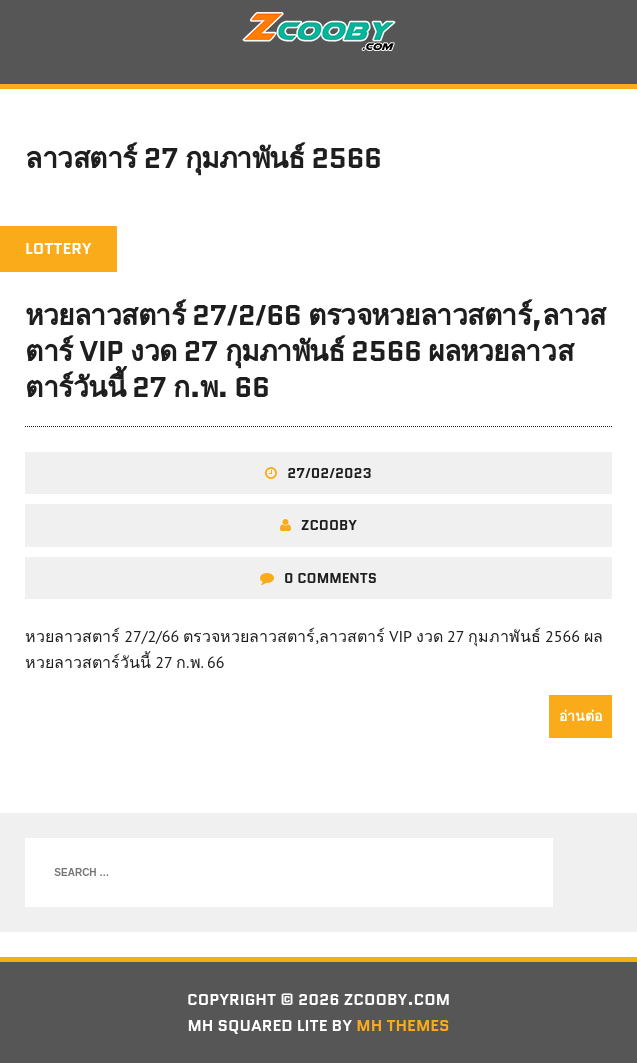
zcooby (329, 525)
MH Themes (402, 1025)
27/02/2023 (329, 473)
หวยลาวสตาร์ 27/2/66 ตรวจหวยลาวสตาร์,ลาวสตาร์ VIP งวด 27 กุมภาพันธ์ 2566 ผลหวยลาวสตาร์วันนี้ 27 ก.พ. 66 (315, 351)
